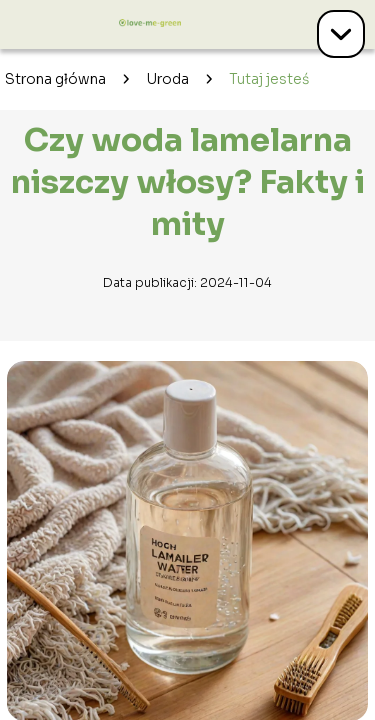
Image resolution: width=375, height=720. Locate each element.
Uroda (167, 79)
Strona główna (55, 79)
